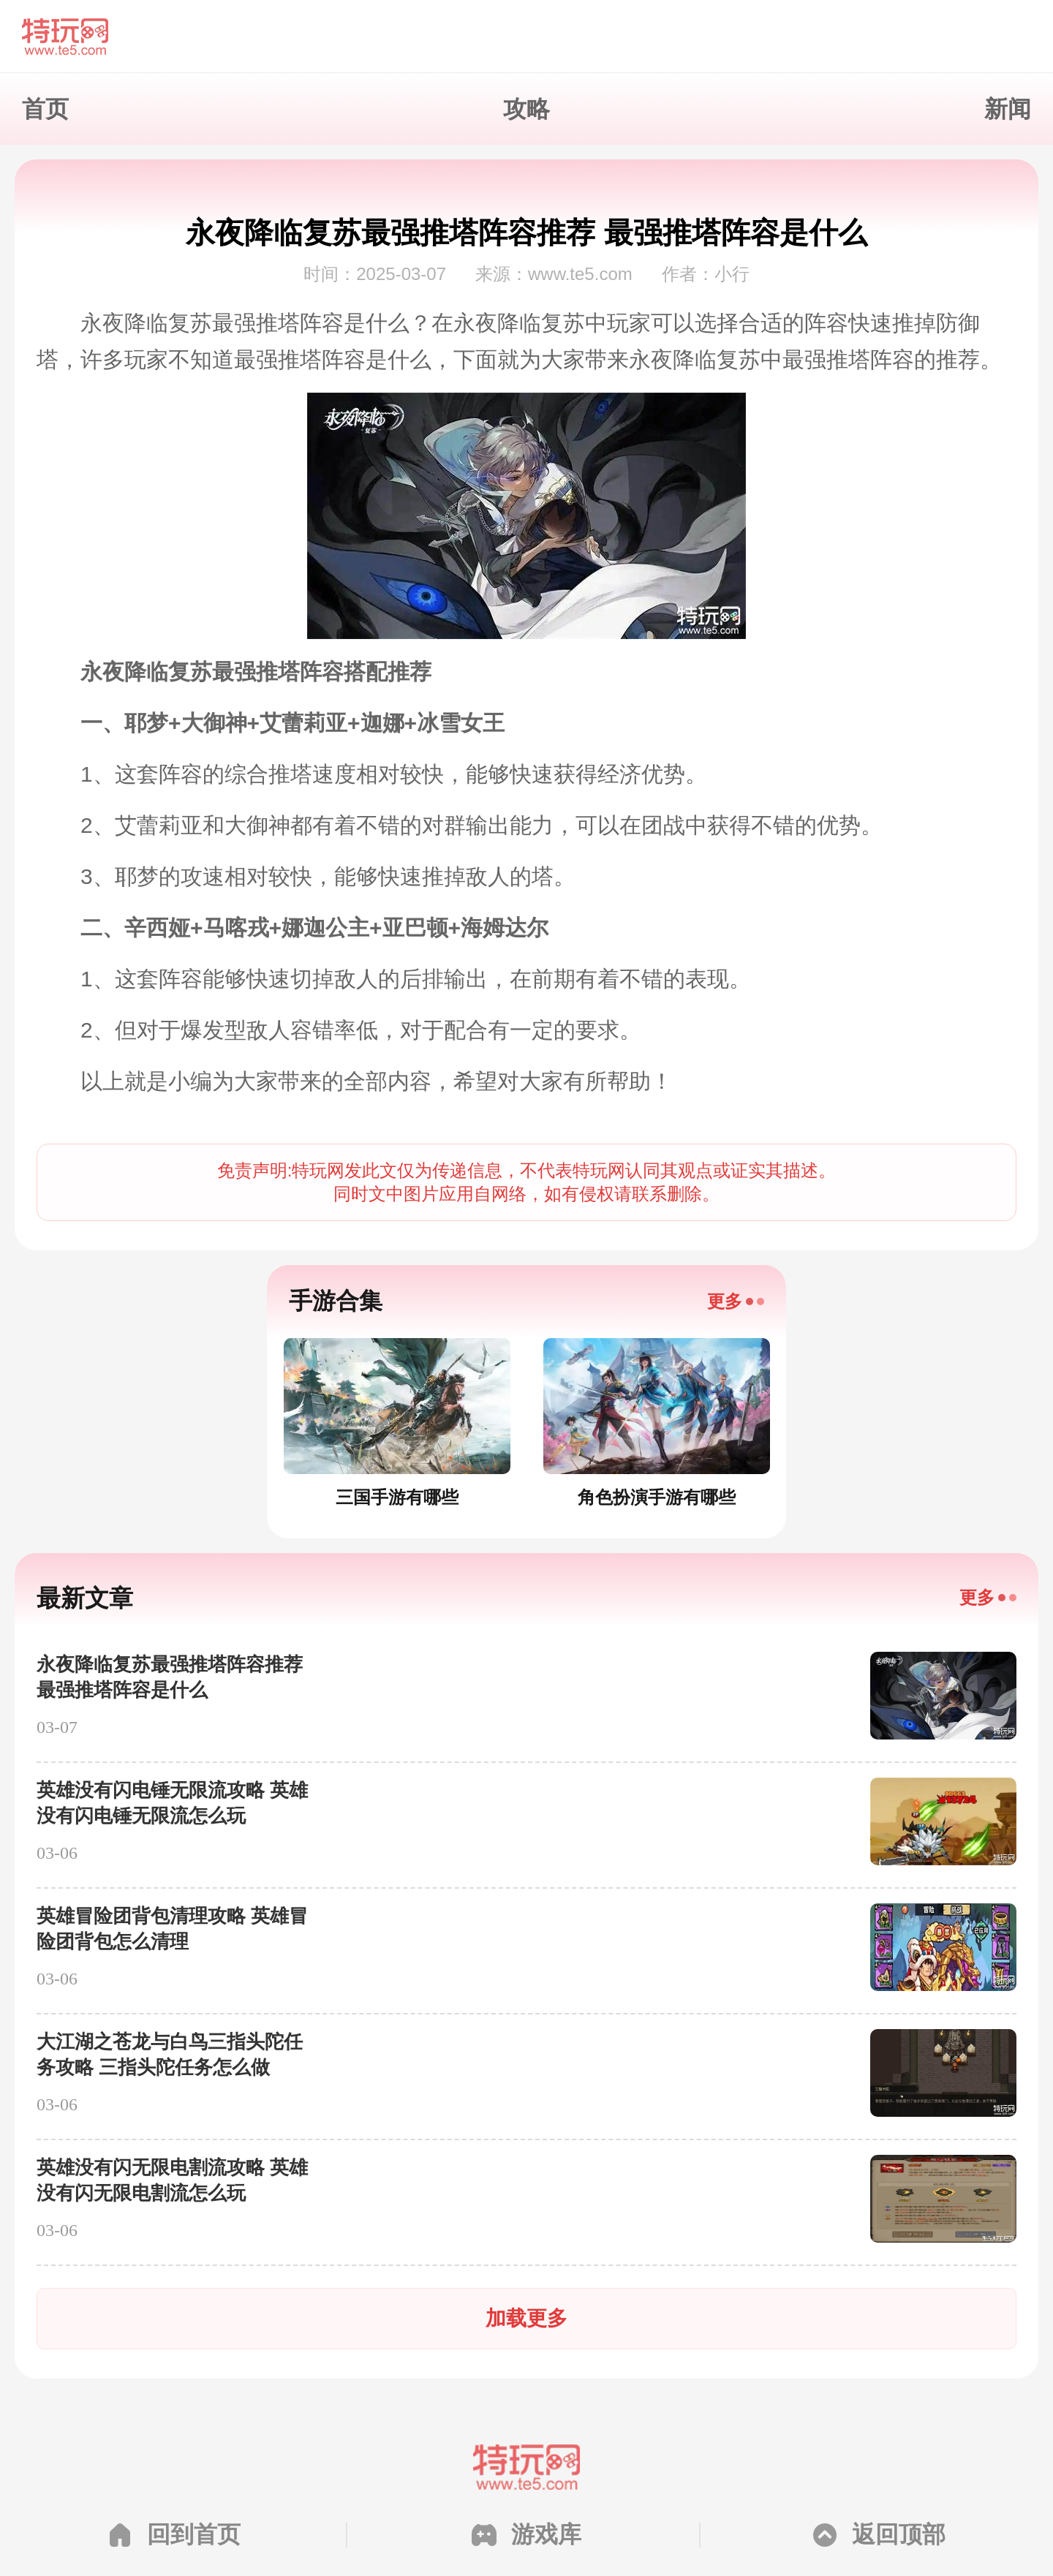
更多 (724, 1301)
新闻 (1007, 109)
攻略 (526, 109)
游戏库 (546, 2534)
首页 (45, 109)
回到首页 (194, 2534)
